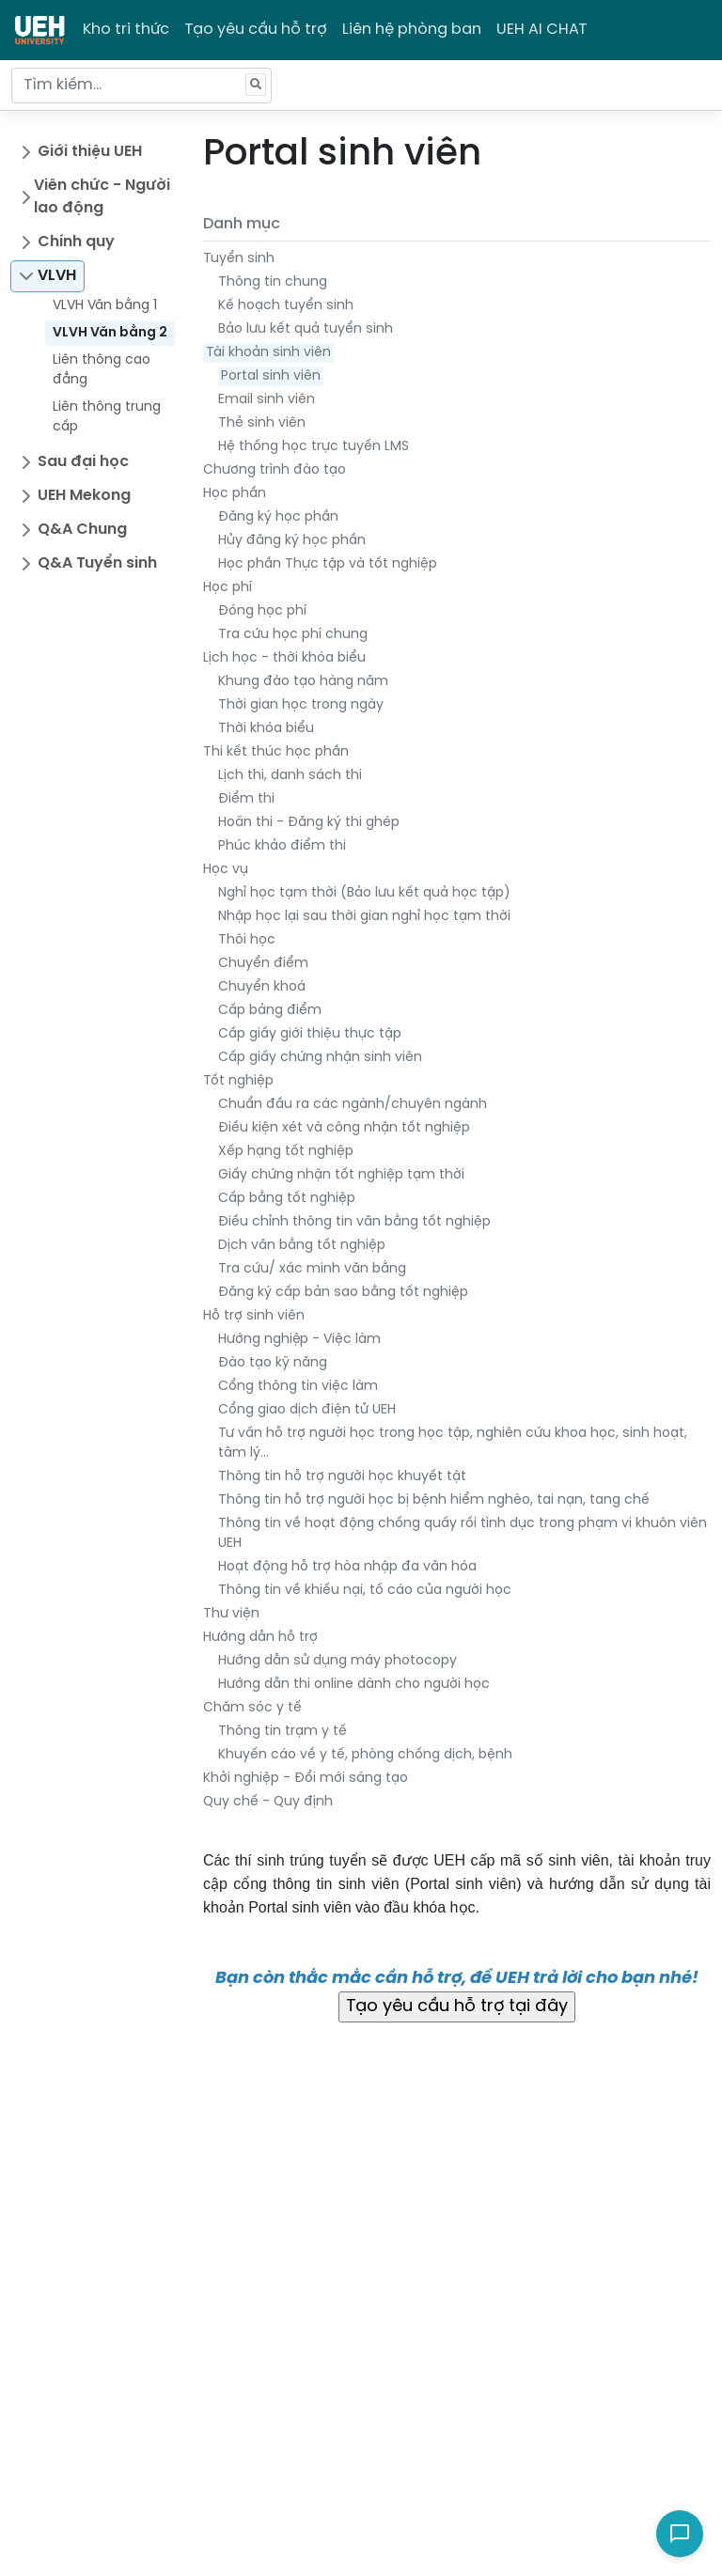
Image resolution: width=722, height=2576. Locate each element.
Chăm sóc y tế (252, 1708)
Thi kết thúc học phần (276, 752)
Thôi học (246, 940)
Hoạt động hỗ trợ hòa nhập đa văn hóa (347, 1567)
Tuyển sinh (239, 259)
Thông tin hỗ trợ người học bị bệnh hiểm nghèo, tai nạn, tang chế (434, 1500)
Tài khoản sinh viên (268, 353)
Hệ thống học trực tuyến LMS (313, 447)
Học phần (234, 494)
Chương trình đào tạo (274, 470)
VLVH (57, 276)
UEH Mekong (84, 496)
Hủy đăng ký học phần (292, 541)
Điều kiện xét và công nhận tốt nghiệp (344, 1128)
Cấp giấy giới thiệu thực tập (309, 1034)
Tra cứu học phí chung (293, 635)
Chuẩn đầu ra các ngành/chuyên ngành (352, 1105)
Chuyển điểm (263, 964)
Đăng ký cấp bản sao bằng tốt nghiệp (343, 1293)
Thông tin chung (272, 282)
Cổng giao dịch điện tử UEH (307, 1410)
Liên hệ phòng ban (411, 30)
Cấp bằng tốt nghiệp (286, 1199)
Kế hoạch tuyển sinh (285, 306)
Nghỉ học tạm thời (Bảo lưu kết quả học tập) (364, 893)
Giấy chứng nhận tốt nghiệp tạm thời (341, 1175)
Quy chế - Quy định (268, 1802)
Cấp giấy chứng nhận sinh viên (320, 1058)
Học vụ (225, 870)
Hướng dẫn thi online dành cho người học (354, 1685)
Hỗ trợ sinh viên (254, 1316)
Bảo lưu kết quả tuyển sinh (305, 329)
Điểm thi (246, 799)
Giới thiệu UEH (90, 152)
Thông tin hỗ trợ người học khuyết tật (342, 1477)
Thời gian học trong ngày (301, 705)
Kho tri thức (126, 30)
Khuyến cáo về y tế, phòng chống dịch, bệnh (365, 1755)
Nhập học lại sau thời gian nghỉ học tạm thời (364, 917)
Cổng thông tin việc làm (298, 1387)
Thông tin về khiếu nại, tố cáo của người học (364, 1591)
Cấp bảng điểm (270, 1011)
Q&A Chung (82, 530)
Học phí (227, 588)
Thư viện (231, 1614)
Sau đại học (83, 462)
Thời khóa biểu (266, 729)
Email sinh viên (266, 400)
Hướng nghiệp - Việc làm (299, 1340)
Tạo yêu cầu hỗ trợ (255, 30)
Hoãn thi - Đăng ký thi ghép (309, 823)
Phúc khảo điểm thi (282, 846)
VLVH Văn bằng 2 (110, 333)
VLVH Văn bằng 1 (105, 306)
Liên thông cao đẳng (101, 370)
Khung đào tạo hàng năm (303, 682)
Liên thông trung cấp (107, 417)
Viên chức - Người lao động (102, 197)
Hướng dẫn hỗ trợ (260, 1638)
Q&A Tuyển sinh (97, 563)
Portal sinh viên (271, 376)
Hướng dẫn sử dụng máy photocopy (337, 1661)
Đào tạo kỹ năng (272, 1363)
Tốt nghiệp (238, 1081)
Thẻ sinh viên (262, 423)
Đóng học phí (262, 611)
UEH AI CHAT (542, 30)
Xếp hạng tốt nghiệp (285, 1152)
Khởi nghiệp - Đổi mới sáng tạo (305, 1779)
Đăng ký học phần (278, 517)
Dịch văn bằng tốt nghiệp (301, 1246)
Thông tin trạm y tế (282, 1732)
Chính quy (76, 242)
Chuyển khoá (262, 987)
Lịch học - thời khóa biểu (284, 658)
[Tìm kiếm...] (141, 85)
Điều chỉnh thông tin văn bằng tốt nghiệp (354, 1222)
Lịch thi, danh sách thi (290, 776)
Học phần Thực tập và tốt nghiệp (327, 564)
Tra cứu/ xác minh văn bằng (312, 1269)
